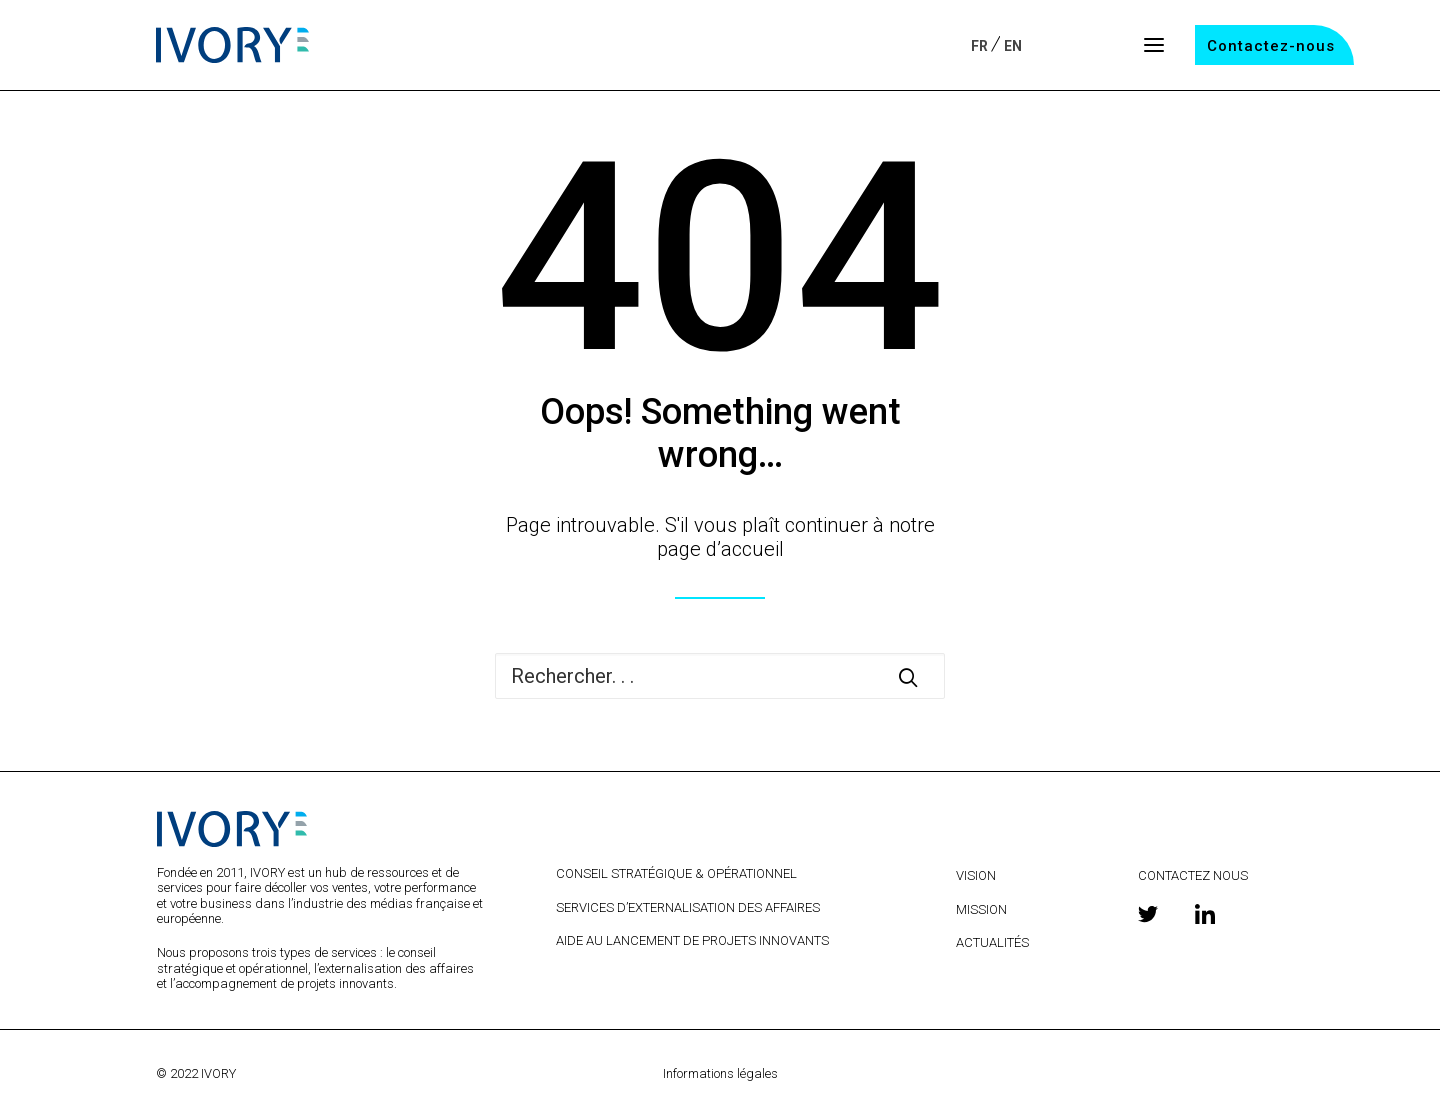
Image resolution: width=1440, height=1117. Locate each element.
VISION (976, 875)
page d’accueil (720, 549)
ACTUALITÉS (992, 942)
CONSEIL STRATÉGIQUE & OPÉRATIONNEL (676, 873)
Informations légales (720, 1073)
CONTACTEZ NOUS (1193, 875)
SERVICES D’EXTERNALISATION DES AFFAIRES (688, 907)
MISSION (981, 909)
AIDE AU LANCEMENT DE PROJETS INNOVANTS (692, 940)
